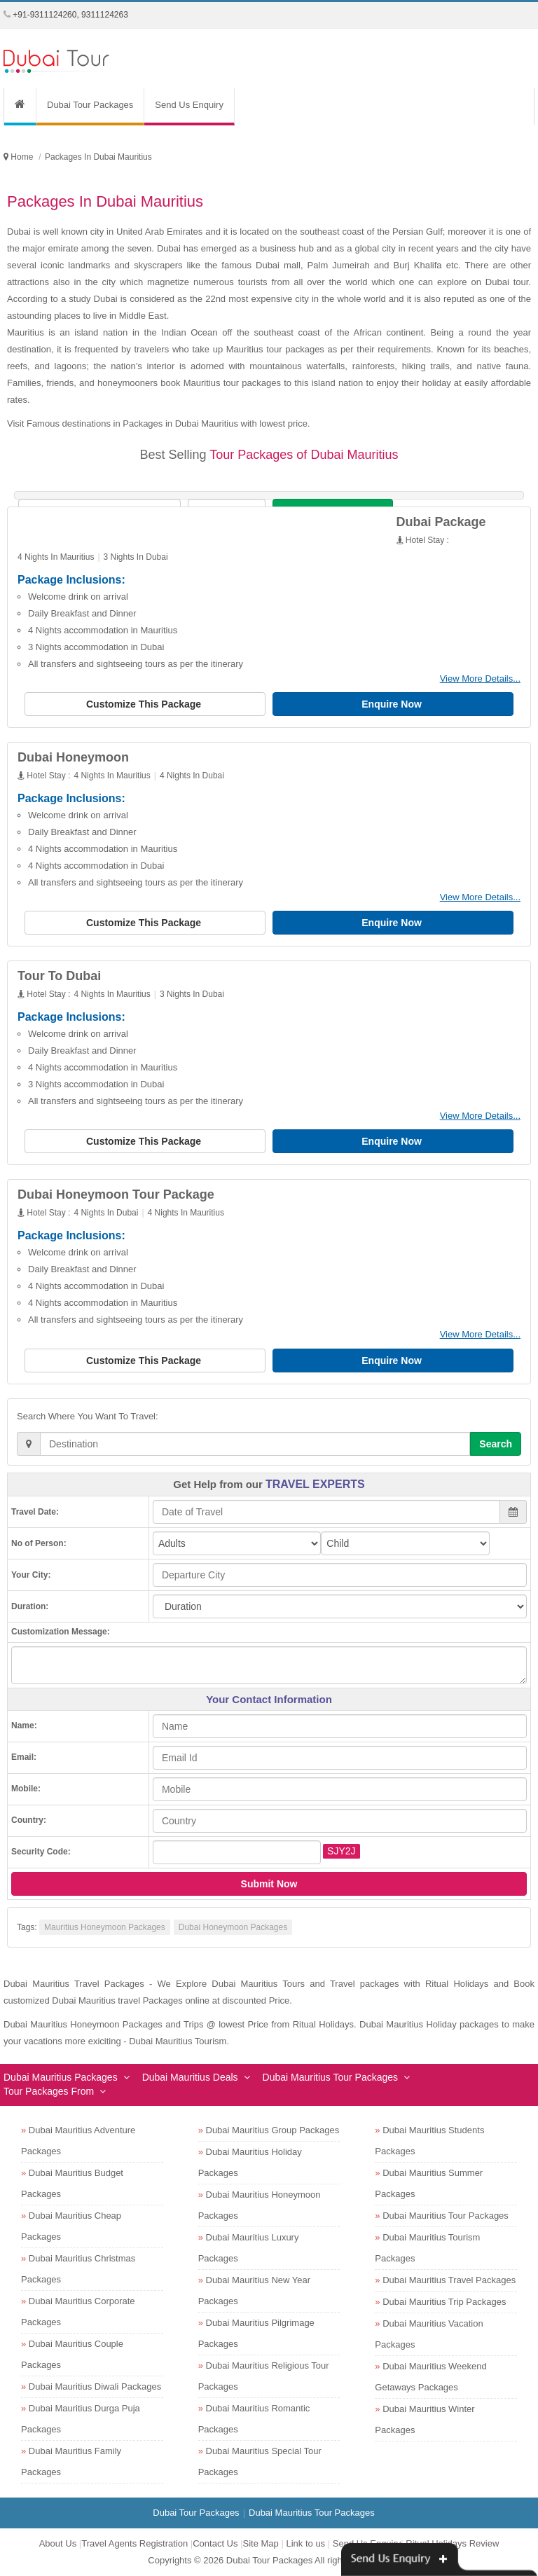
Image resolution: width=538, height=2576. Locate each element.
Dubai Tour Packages (90, 104)
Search (495, 1443)
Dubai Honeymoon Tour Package (116, 1194)
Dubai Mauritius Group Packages (273, 2130)
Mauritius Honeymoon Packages (104, 1927)
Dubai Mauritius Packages (61, 2077)
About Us (57, 2543)
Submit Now (269, 1883)
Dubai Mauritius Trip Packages (444, 2301)
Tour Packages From (49, 2091)
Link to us (305, 2543)
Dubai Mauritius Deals (190, 2077)
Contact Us (215, 2543)
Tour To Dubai (59, 976)
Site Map (261, 2543)
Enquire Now (392, 704)
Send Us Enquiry (189, 104)
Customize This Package (145, 704)
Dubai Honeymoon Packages (233, 1927)
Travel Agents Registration (134, 2543)
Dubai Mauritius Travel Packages (449, 2280)
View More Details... (480, 678)
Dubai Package (441, 522)
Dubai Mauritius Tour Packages (331, 2077)
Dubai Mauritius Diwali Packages (95, 2386)
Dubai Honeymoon (73, 757)
